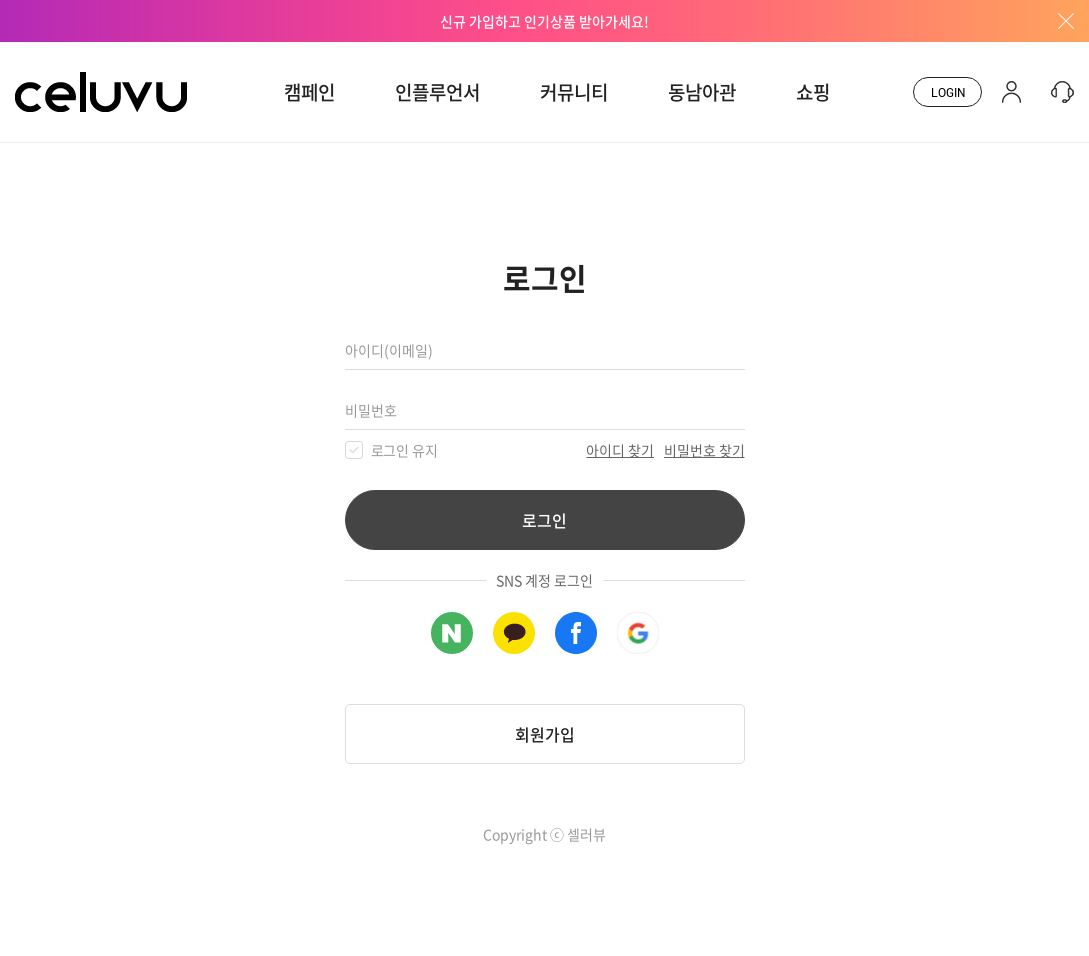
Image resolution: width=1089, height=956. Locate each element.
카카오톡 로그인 (514, 633)
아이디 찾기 (620, 450)
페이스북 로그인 (576, 633)
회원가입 (545, 734)
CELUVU (47, 54)
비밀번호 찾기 (704, 450)
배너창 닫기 (1059, 21)
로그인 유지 (405, 450)
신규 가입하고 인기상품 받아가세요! (544, 21)
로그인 (544, 520)
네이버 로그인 (452, 633)
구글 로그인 (638, 633)
